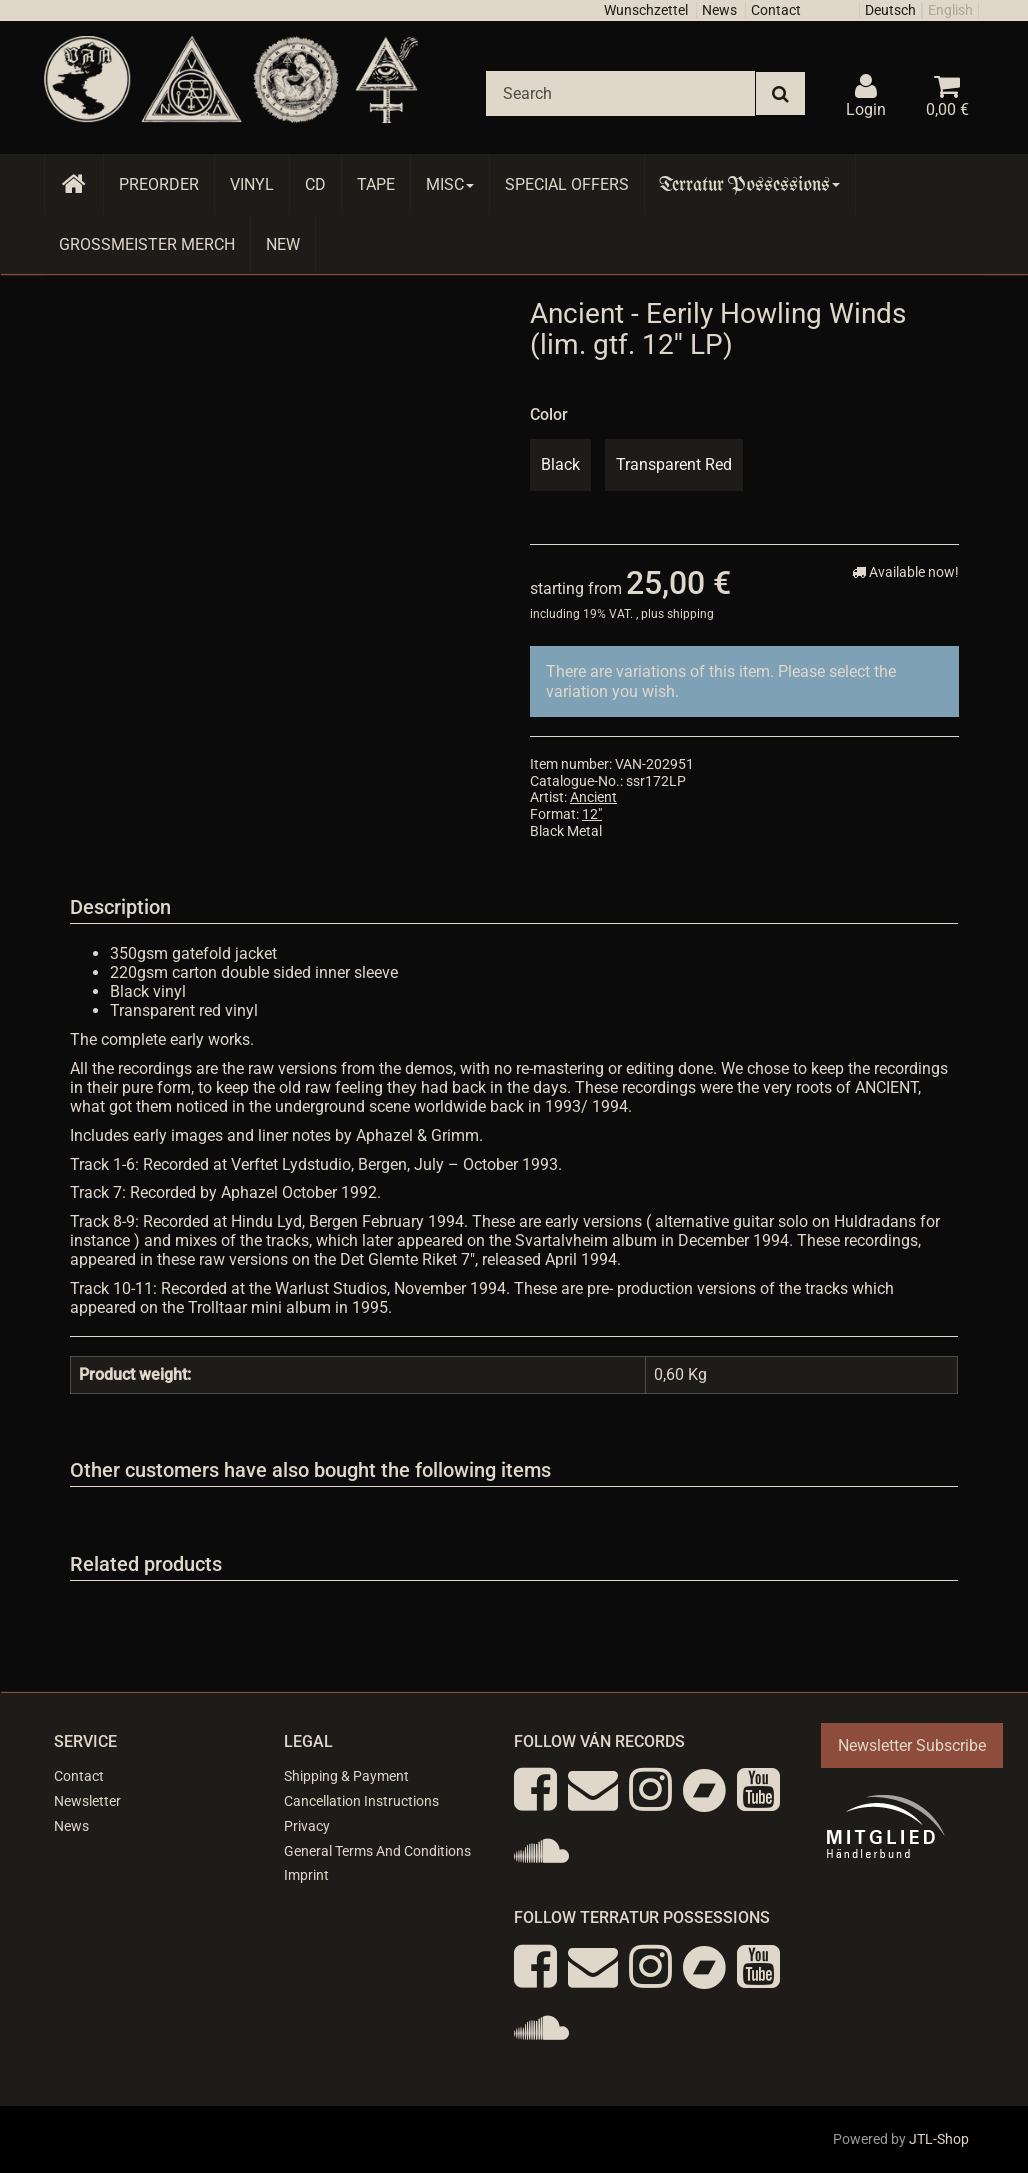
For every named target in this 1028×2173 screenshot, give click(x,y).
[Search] (620, 93)
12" (592, 814)
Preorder (159, 184)
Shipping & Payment (346, 1776)
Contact (776, 10)
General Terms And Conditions (377, 1851)
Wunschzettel (646, 10)
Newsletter (87, 1801)
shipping (690, 614)
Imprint (306, 1875)
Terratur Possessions (750, 184)
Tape (376, 184)
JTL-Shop (939, 2139)
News (719, 10)
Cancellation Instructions (361, 1801)
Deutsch (890, 10)
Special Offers (567, 184)
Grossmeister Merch (147, 244)
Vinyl (252, 184)
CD (315, 184)
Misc (450, 184)
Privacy (307, 1826)
